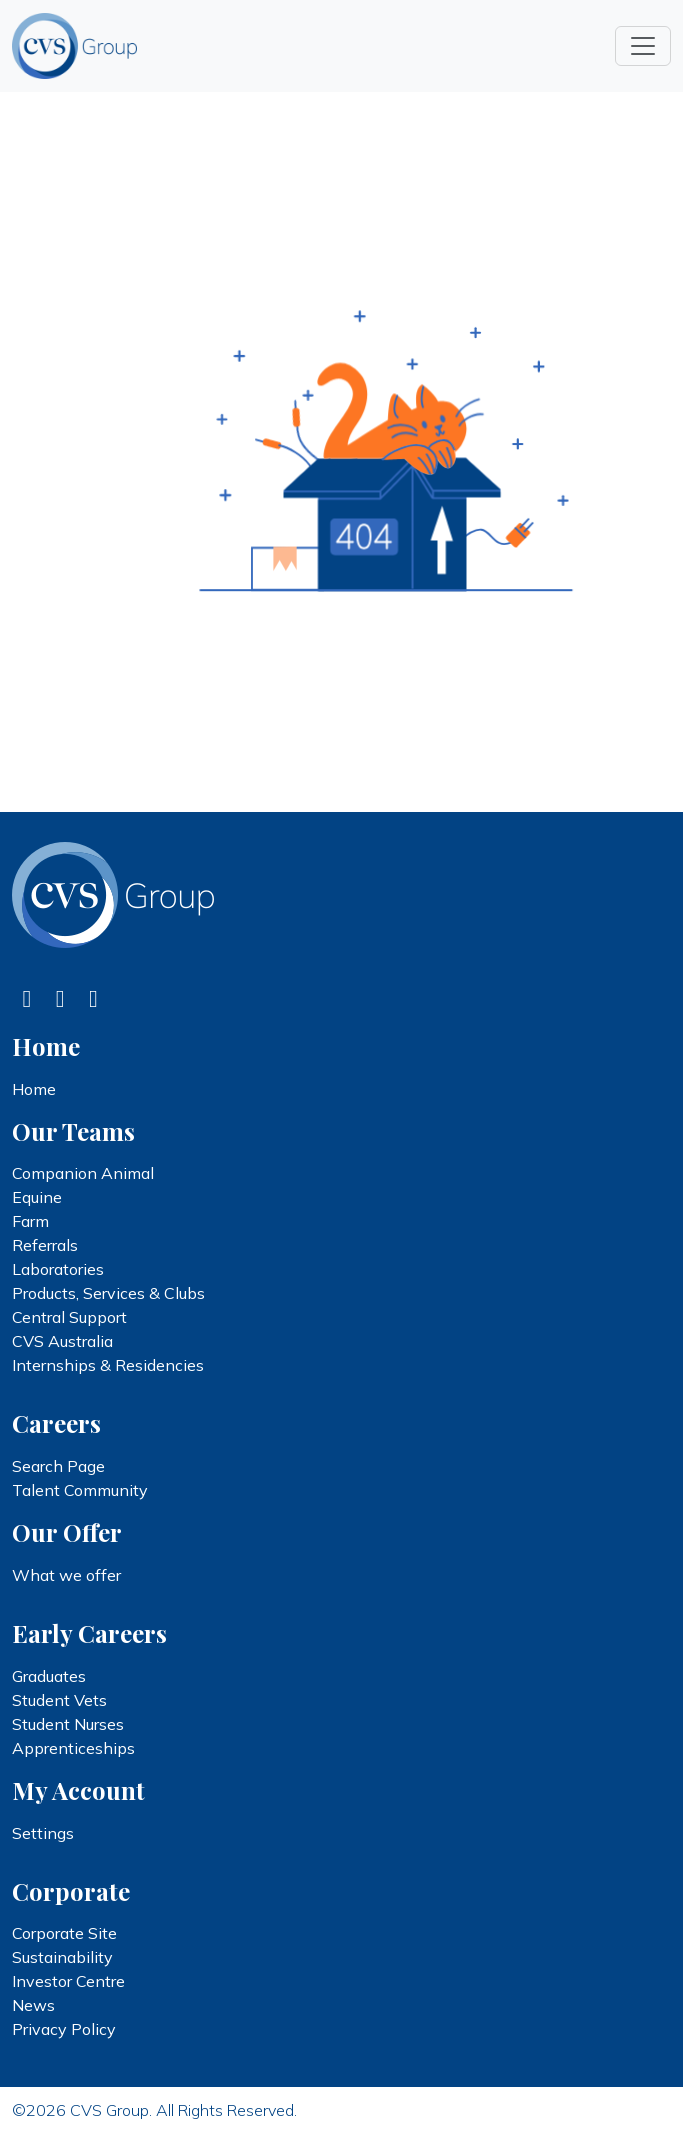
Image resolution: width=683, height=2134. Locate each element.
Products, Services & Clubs (108, 1293)
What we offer (66, 1575)
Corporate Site (64, 1933)
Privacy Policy (64, 2029)
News (33, 2005)
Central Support (69, 1317)
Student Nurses (68, 1724)
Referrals (45, 1245)
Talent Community (80, 1490)
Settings (43, 1833)
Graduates (49, 1676)
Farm (30, 1221)
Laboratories (58, 1269)
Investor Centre (68, 1981)
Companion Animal (83, 1173)
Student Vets (59, 1700)
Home (34, 1089)
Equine (37, 1197)
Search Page (58, 1466)
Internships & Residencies (108, 1365)
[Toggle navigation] (643, 46)
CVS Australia (62, 1341)
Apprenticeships (73, 1748)
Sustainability (62, 1957)
